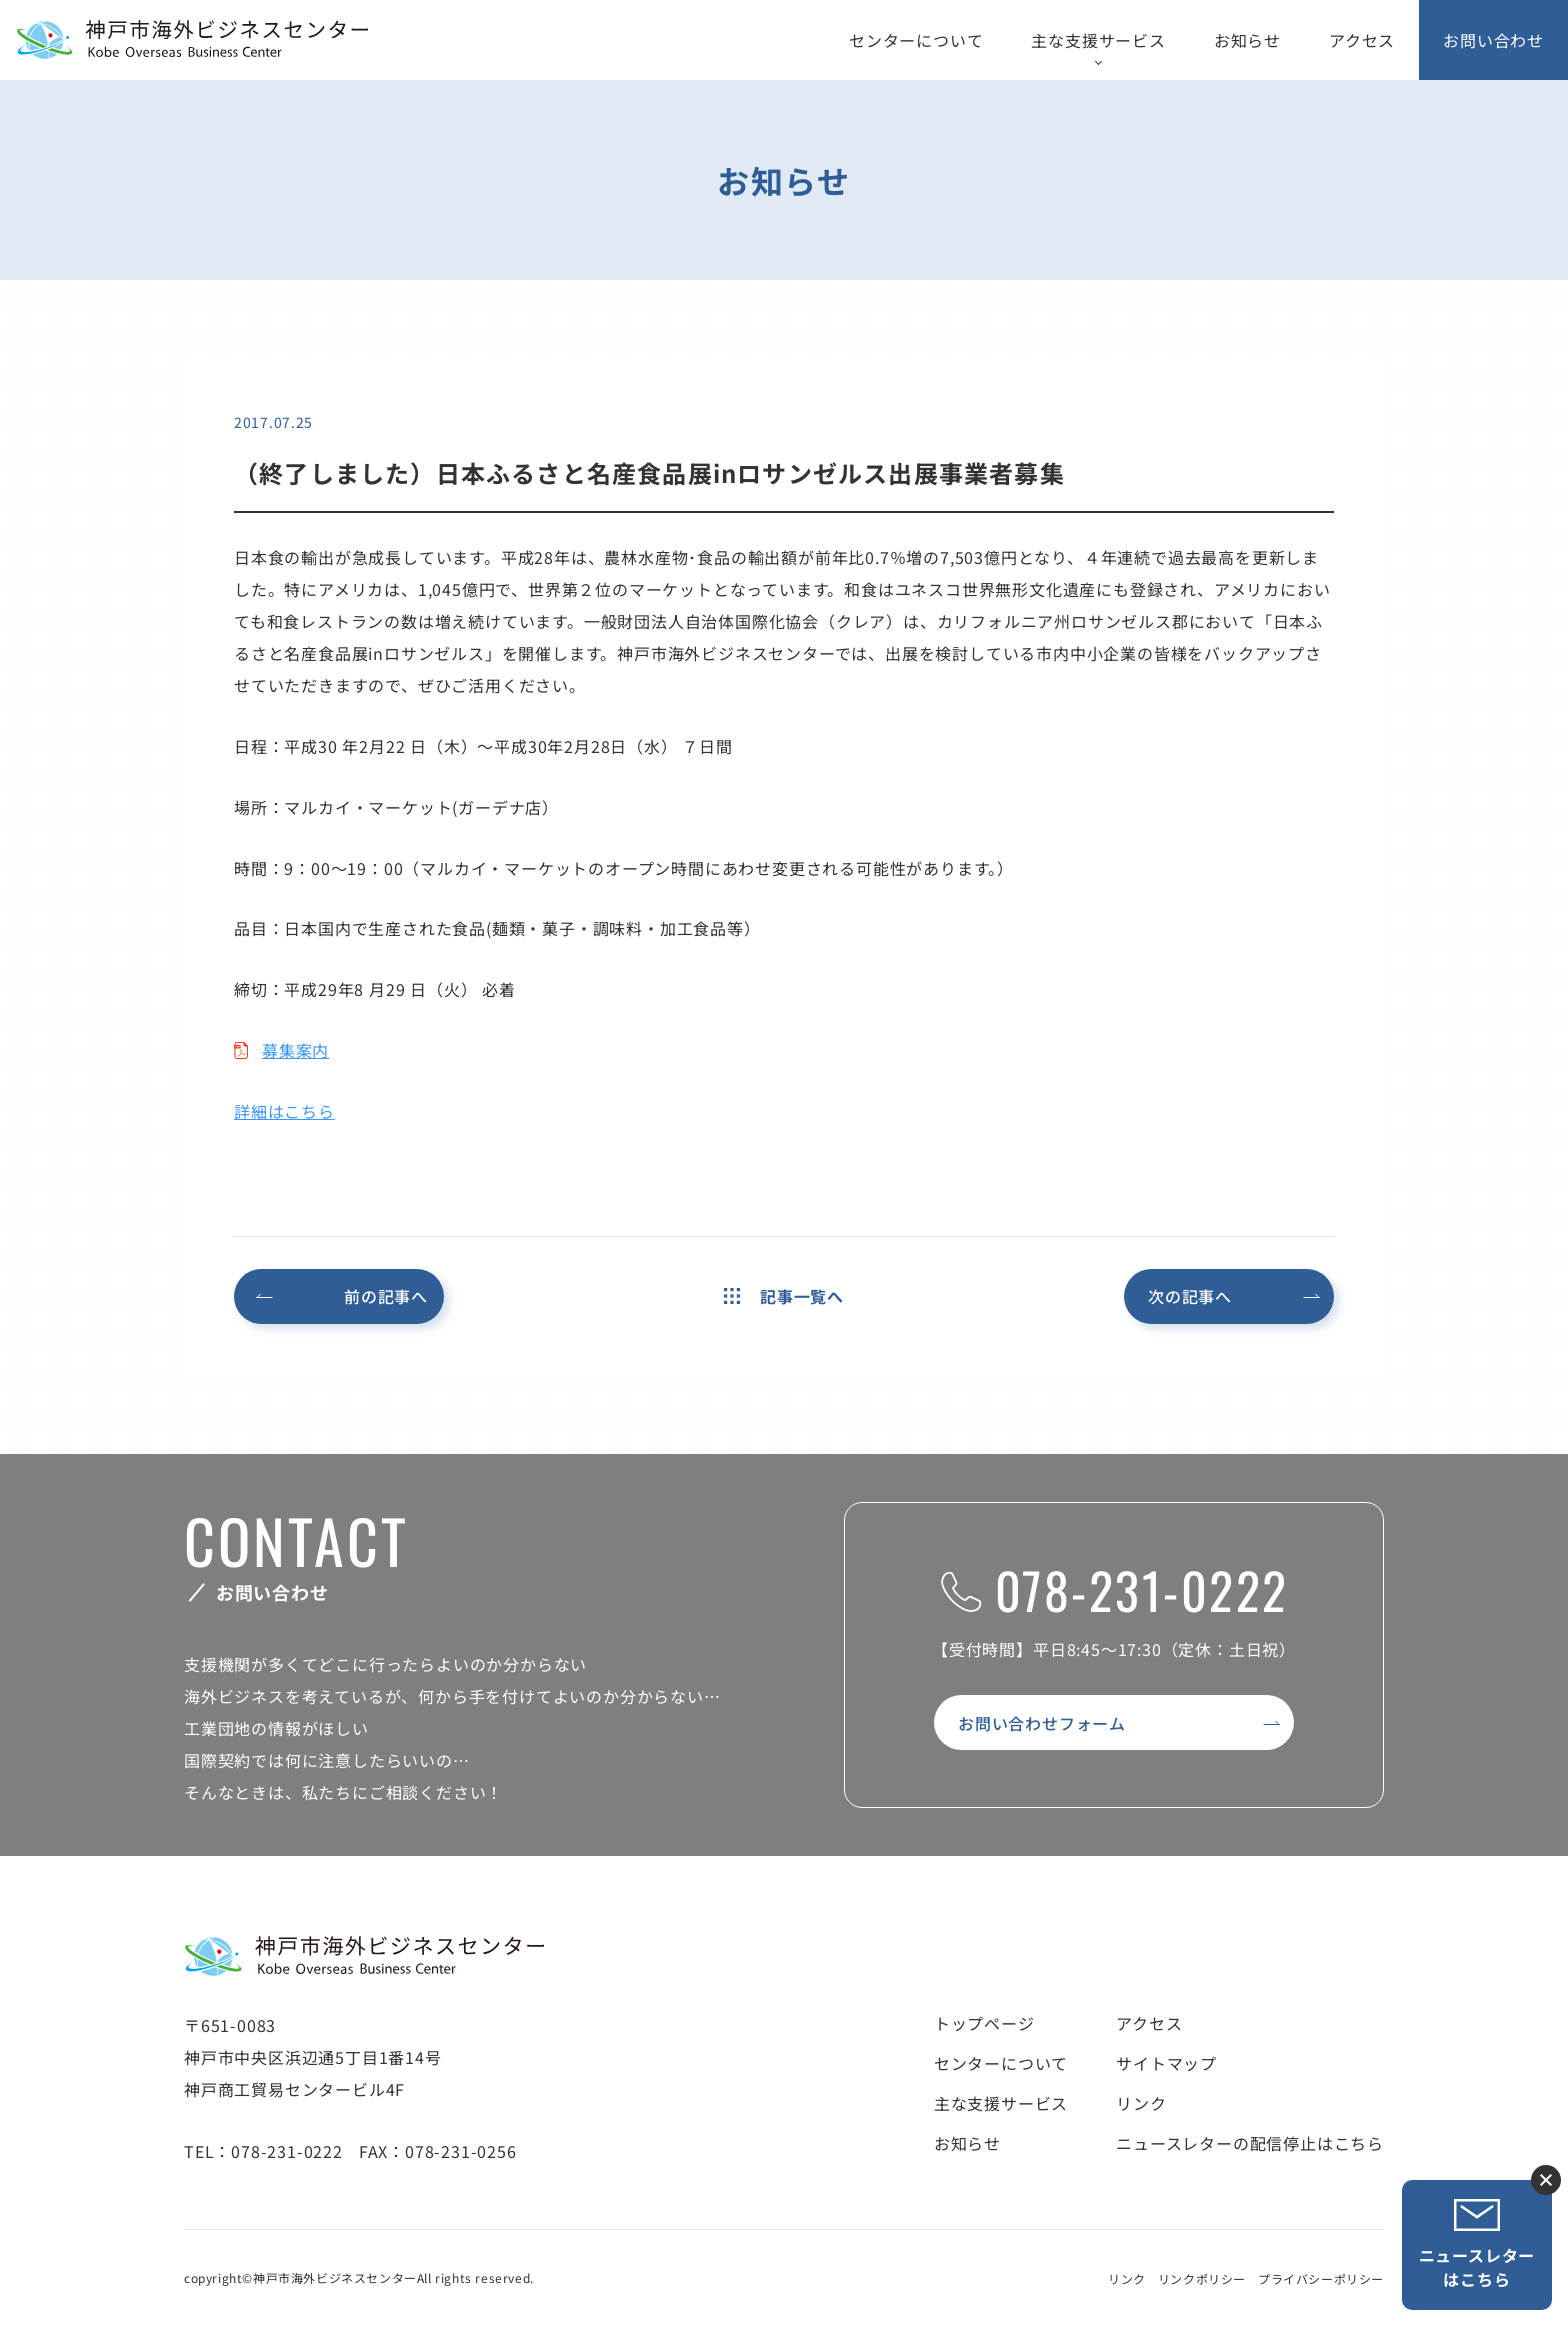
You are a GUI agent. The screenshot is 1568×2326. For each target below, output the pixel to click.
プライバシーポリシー (1321, 2278)
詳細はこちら (284, 1111)
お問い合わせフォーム (1042, 1723)
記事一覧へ (784, 1296)
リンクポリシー (1202, 2278)
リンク (1141, 2103)
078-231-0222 (1114, 1589)
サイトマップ (1166, 2063)
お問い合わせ (1493, 40)
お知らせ (1247, 40)
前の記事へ (386, 1296)
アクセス (1362, 40)
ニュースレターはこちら (1477, 2244)
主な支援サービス (1098, 40)
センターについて (916, 40)
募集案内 (295, 1050)
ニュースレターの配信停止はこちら (1250, 2143)
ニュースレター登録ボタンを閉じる (1546, 2180)
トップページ (984, 2023)
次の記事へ (1190, 1296)
